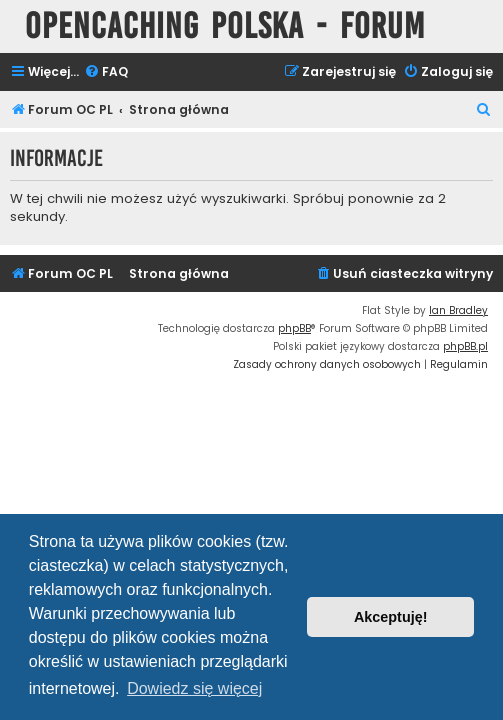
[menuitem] (106, 72)
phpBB (294, 328)
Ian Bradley (458, 310)
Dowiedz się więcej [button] (194, 688)
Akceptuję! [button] (391, 617)
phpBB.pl (465, 346)
